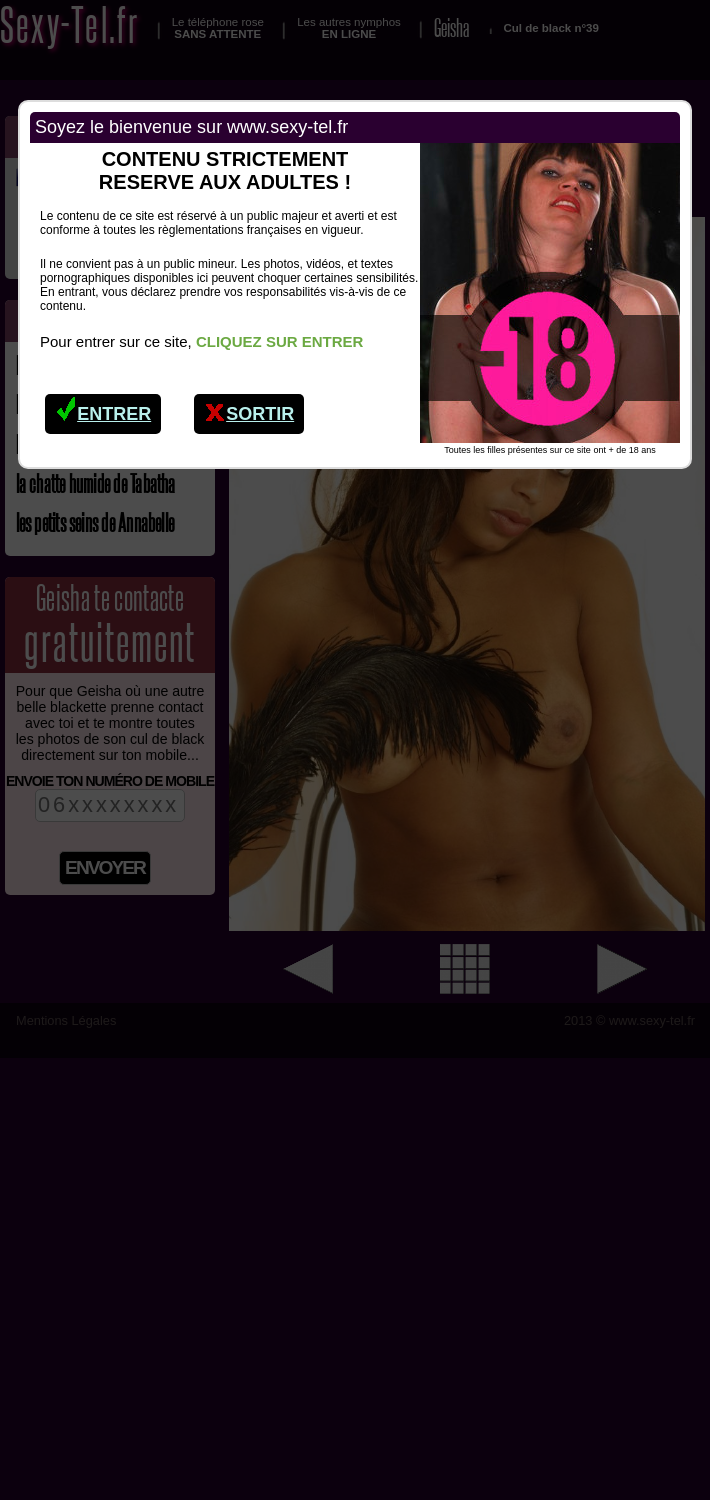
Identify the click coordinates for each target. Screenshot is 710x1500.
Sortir (249, 409)
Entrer (103, 409)
